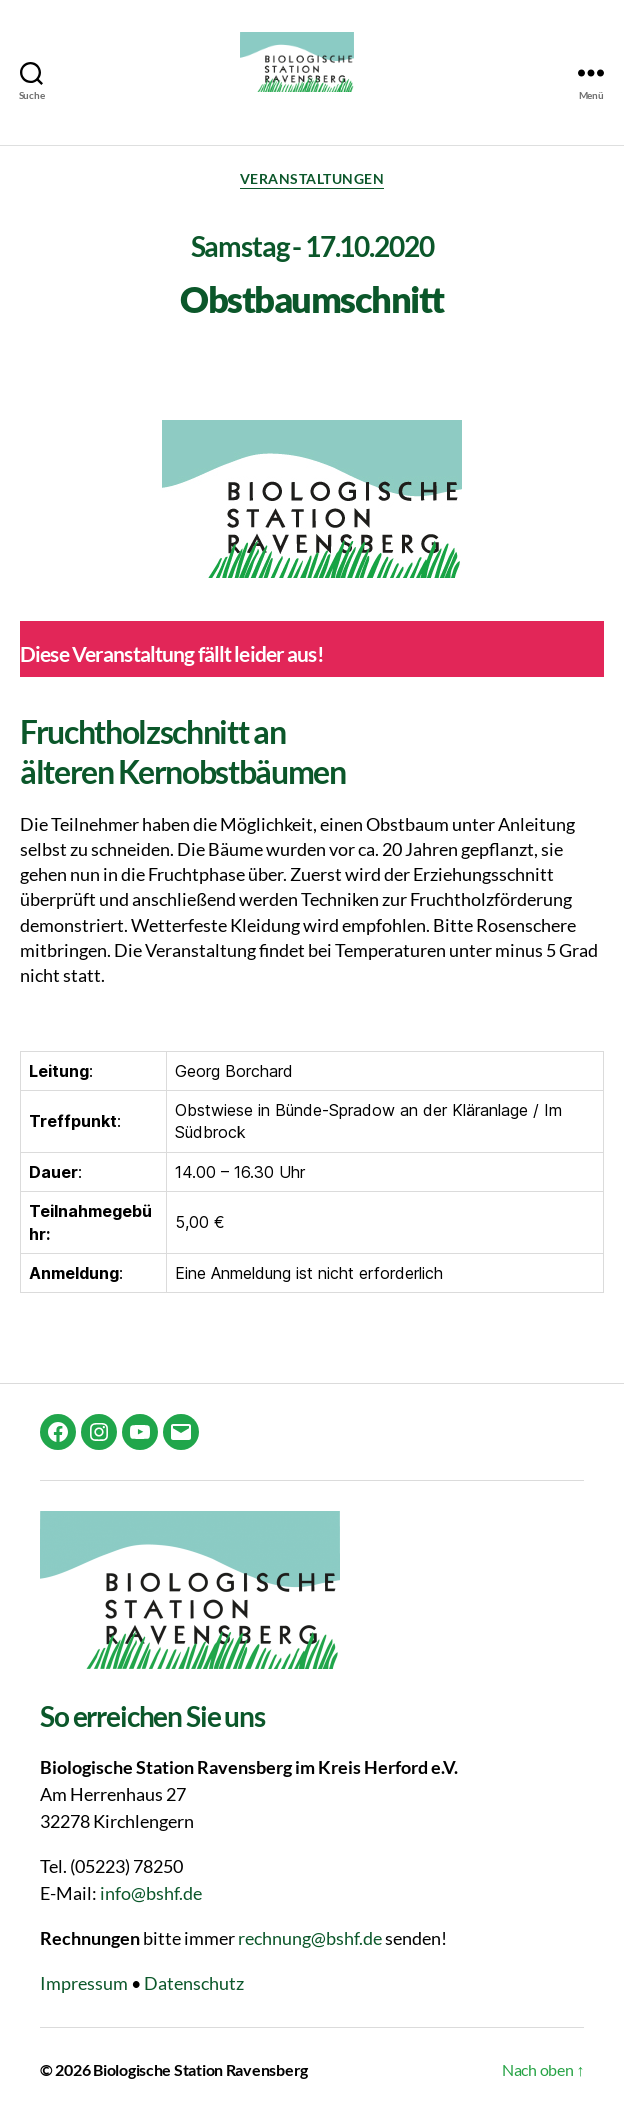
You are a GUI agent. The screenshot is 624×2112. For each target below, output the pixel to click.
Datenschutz (194, 1983)
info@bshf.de (151, 1893)
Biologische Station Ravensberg (200, 2069)
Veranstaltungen (312, 178)
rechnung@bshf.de (310, 1938)
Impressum (84, 1983)
